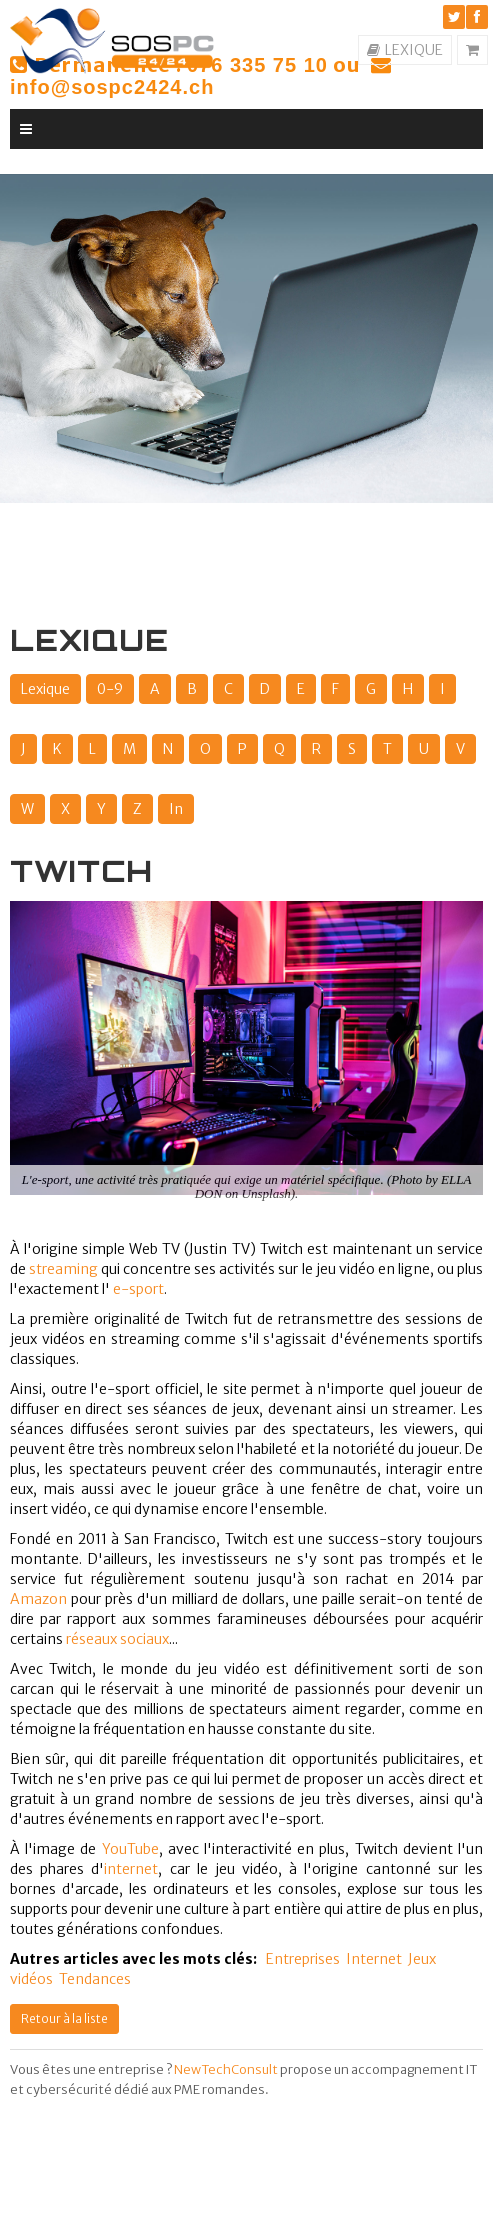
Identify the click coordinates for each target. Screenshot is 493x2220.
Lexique (45, 689)
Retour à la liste (64, 2018)
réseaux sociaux (117, 1639)
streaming (63, 1269)
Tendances (95, 1979)
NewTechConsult (226, 2069)
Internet (374, 1959)
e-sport (138, 1289)
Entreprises (303, 1959)
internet (131, 1869)
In (176, 809)
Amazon (38, 1599)
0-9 (110, 689)
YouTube (130, 1849)
